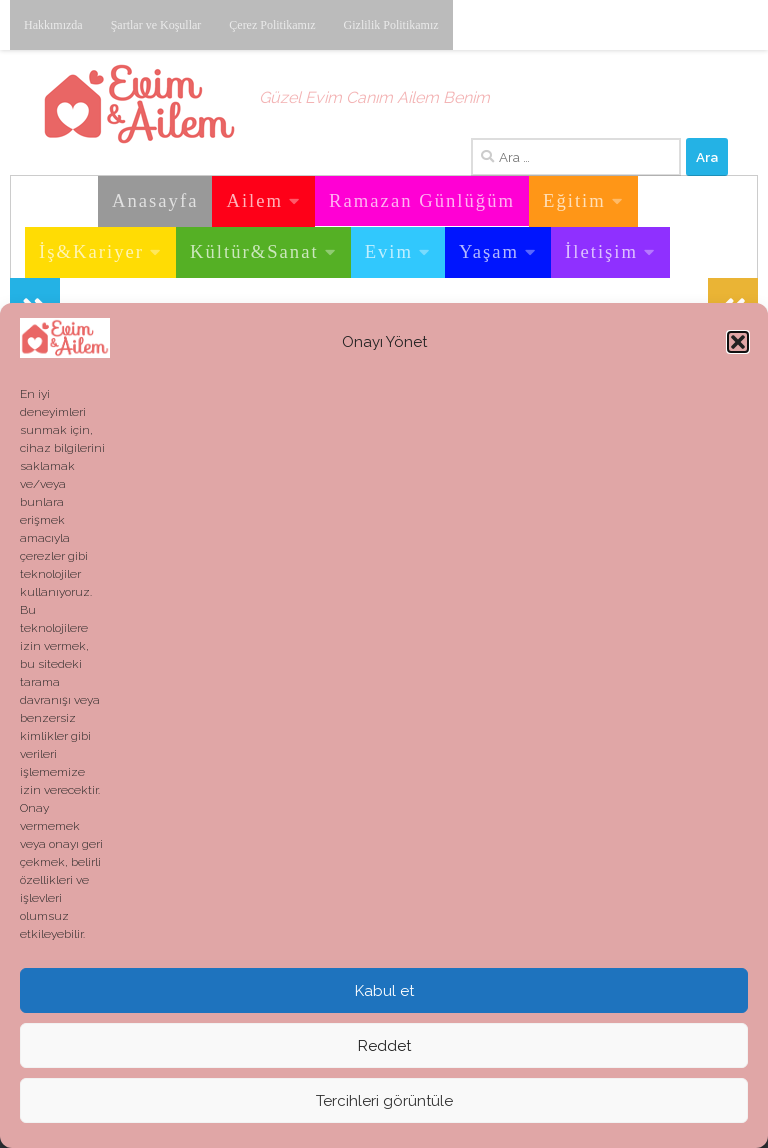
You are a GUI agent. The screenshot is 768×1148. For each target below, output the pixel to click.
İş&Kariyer (91, 251)
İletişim (601, 251)
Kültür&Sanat (254, 251)
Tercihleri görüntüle (384, 1101)
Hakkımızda (53, 25)
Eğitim (574, 200)
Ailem (254, 200)
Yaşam (489, 251)
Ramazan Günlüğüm (422, 200)
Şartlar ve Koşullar (156, 25)
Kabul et (384, 991)
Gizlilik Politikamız (391, 25)
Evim (389, 251)
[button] (738, 342)
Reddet (384, 1046)
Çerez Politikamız (272, 25)
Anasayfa (155, 200)
